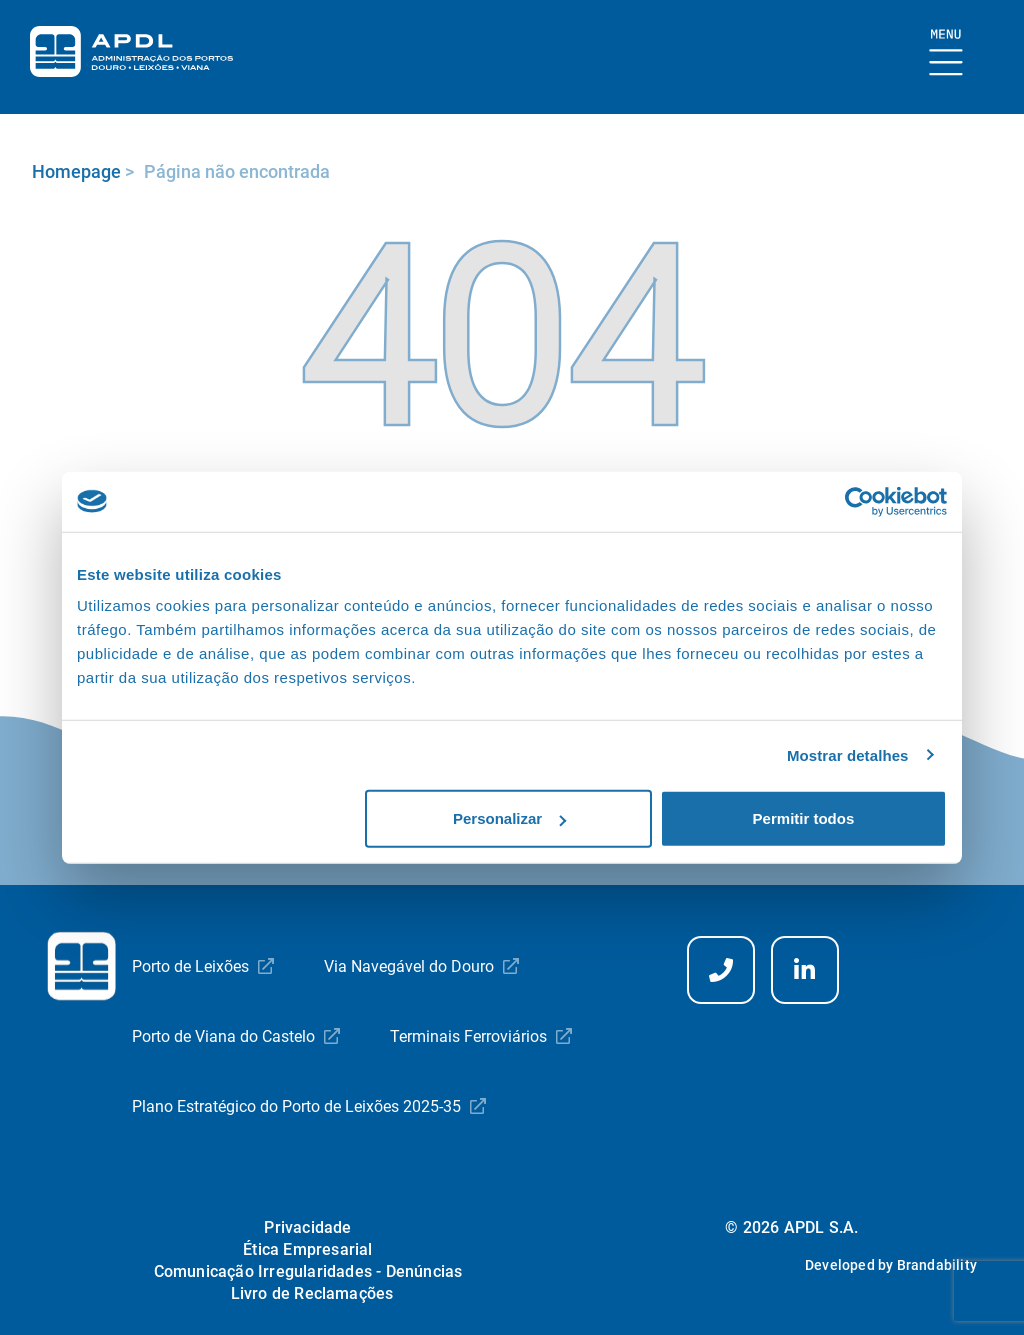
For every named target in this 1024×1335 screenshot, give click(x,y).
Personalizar (509, 818)
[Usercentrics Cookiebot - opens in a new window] (859, 501)
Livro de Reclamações (312, 1293)
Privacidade (307, 1227)
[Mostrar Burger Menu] (946, 53)
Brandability (937, 1265)
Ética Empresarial (307, 1249)
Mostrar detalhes (848, 754)
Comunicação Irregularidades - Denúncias (308, 1271)
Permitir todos (804, 818)
